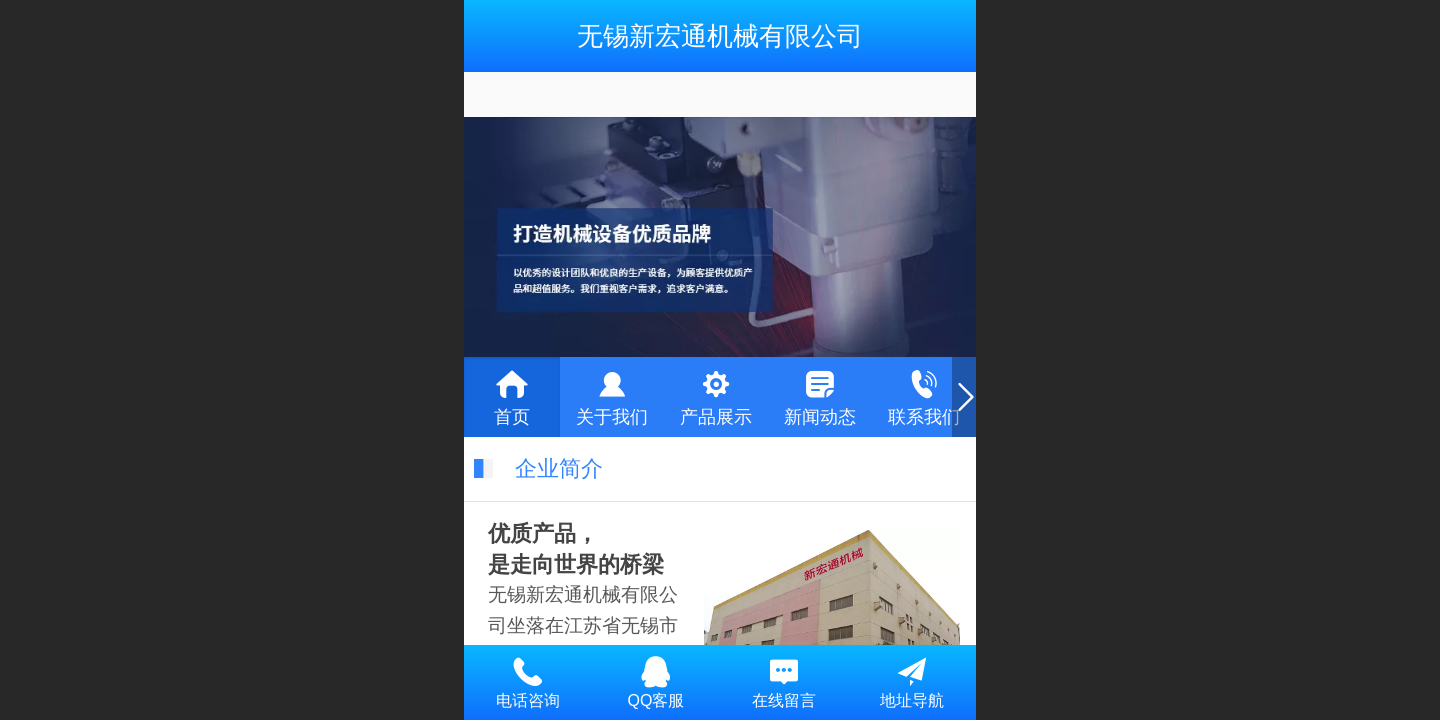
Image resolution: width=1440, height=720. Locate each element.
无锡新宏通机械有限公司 (720, 36)
